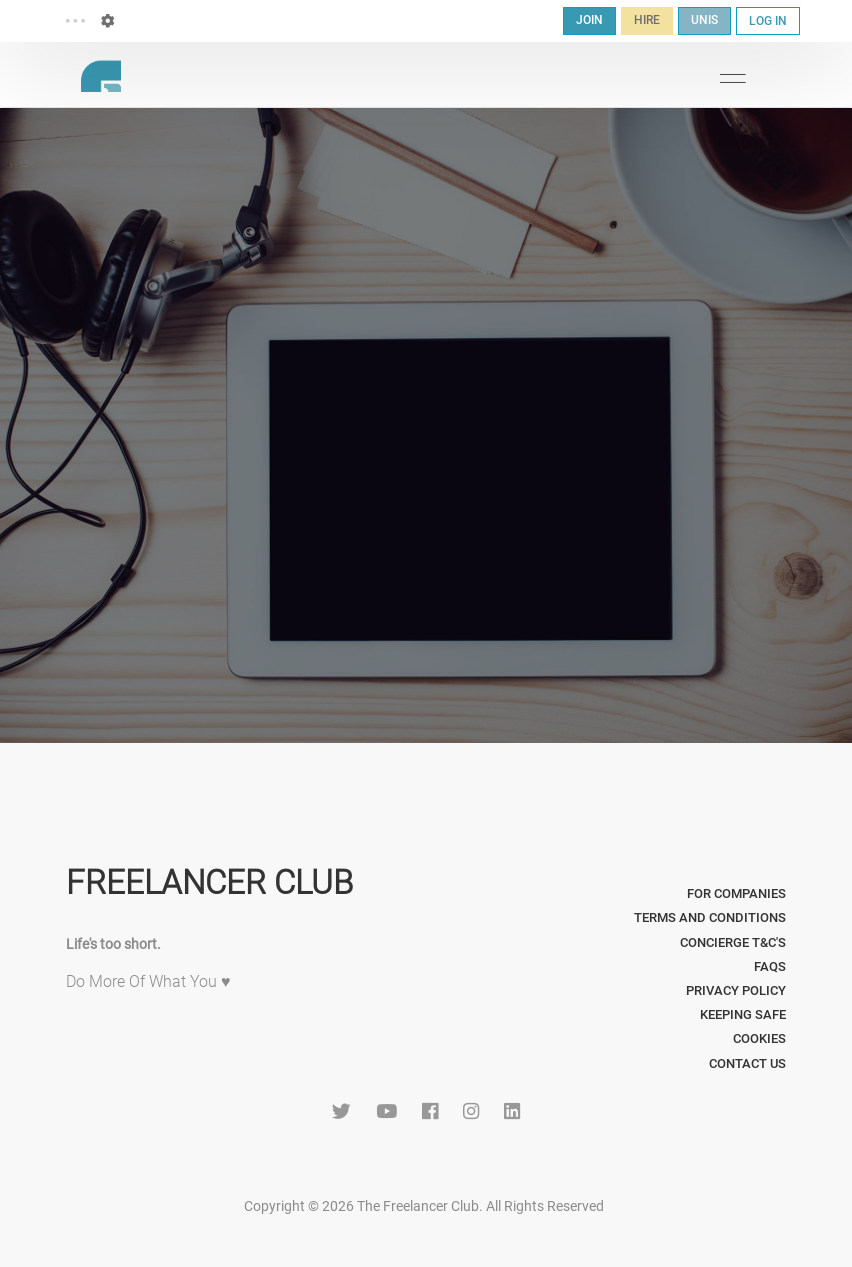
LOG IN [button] (768, 21)
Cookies (759, 1038)
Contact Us (747, 1063)
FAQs (770, 966)
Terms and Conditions (710, 917)
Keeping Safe (743, 1014)
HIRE (647, 20)
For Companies (736, 893)
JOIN (589, 20)
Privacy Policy (736, 990)
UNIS (704, 20)
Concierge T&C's (733, 942)
